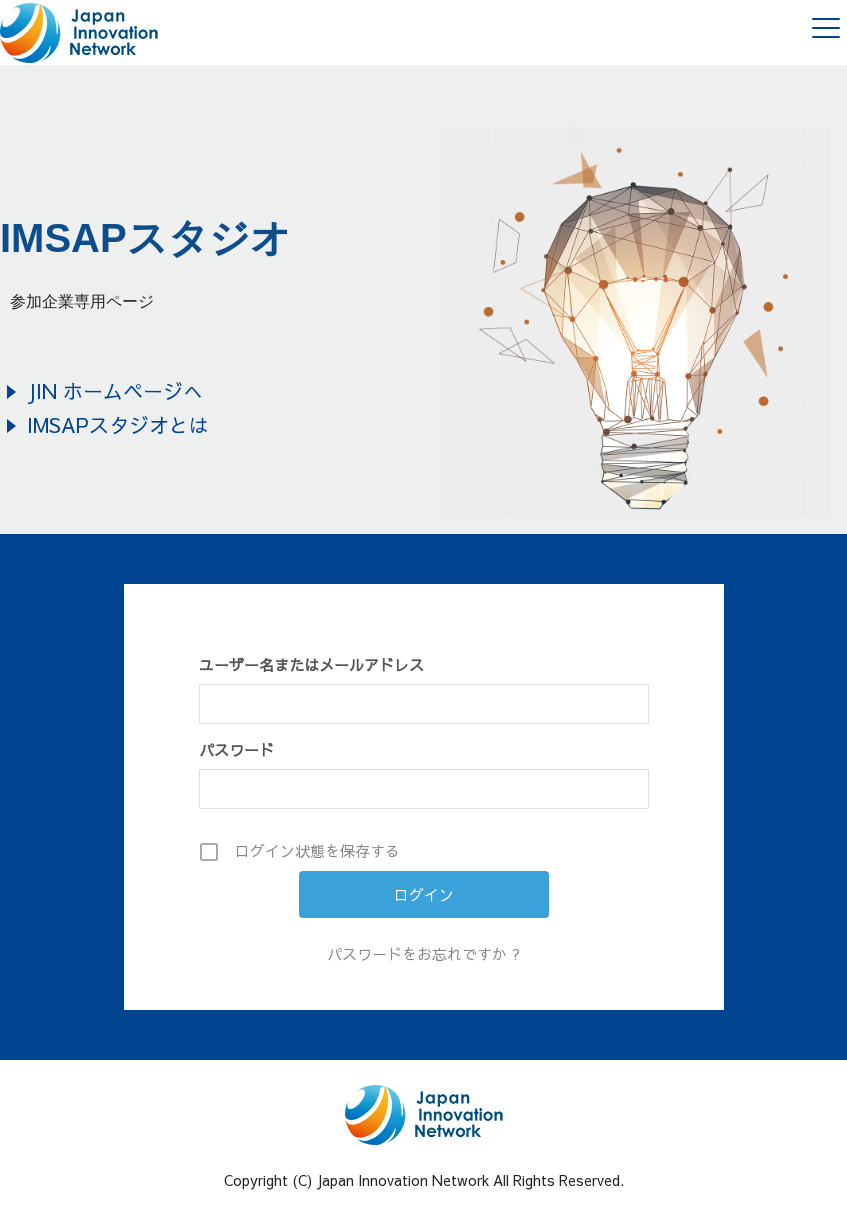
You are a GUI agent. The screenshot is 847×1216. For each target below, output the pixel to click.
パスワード (236, 749)
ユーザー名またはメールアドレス (311, 664)
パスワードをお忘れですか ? (423, 953)
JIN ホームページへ (115, 390)
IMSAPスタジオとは (118, 424)
